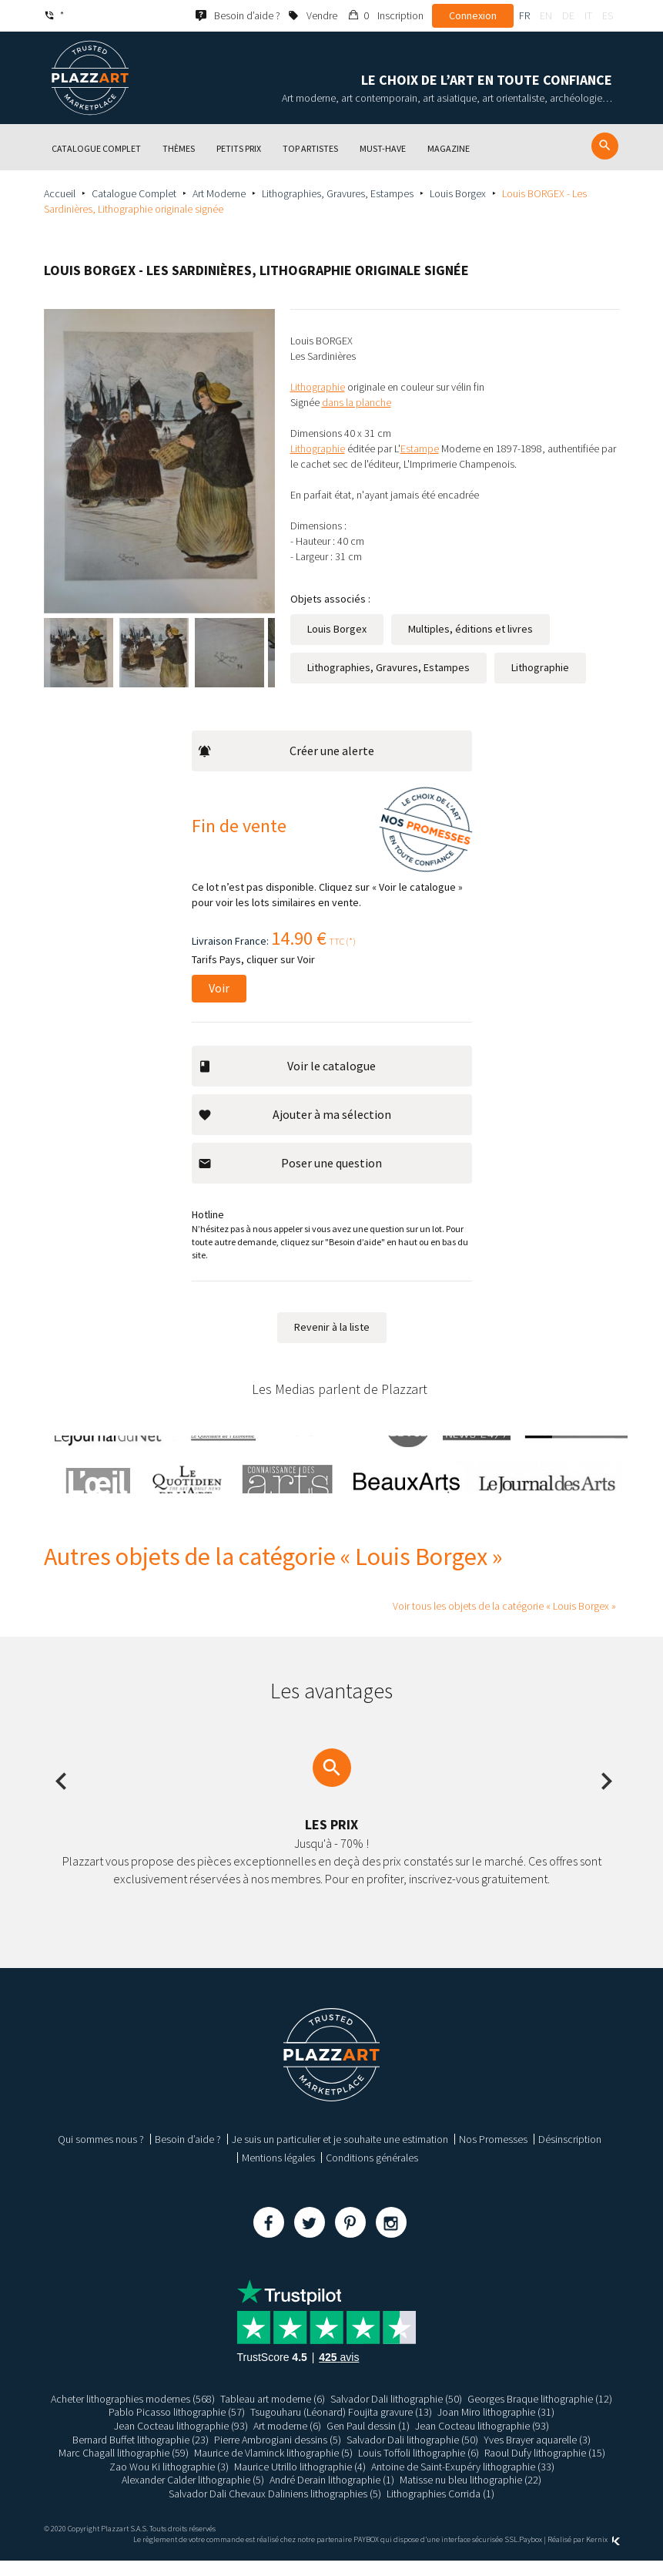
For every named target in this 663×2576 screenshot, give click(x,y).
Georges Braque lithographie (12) (539, 2414)
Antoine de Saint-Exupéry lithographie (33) (462, 2481)
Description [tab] (357, 325)
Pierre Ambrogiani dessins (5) (277, 2454)
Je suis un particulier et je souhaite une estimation (340, 2154)
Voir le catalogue (287, 1081)
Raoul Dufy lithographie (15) (544, 2468)
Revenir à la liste (332, 1342)
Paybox (530, 2555)
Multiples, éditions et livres (470, 660)
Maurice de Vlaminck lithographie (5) (273, 2468)
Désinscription (569, 2154)
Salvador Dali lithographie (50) (396, 2414)
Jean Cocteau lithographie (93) (181, 2441)
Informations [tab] (462, 325)
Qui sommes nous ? (101, 2154)
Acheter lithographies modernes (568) (133, 2414)
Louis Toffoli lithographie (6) (418, 2468)
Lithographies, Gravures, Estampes (338, 193)
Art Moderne (219, 193)
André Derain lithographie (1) (332, 2495)
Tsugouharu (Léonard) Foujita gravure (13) (341, 2427)
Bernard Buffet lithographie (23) (140, 2454)
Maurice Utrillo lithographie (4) (300, 2481)
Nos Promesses (493, 2154)
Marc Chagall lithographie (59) (124, 2468)
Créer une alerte (286, 766)
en (546, 15)
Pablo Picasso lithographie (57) (177, 2427)
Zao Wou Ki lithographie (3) (169, 2481)
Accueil (59, 193)
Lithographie (540, 699)
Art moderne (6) (287, 2441)
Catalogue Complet (134, 193)
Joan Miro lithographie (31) (495, 2427)
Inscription (400, 15)
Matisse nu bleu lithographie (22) (470, 2495)
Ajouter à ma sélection (294, 1129)
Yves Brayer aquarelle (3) (537, 2454)
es (607, 15)
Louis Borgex (458, 193)
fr (524, 15)
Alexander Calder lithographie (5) (193, 2495)
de (568, 15)
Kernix (603, 2555)
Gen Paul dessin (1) (368, 2441)
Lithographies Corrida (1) (440, 2509)
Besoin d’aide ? (188, 2154)
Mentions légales (278, 2173)
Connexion (473, 15)
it (588, 15)
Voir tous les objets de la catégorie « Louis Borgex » (504, 1621)
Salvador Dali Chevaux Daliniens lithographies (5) (275, 2509)
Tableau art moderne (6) (272, 2414)
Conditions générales (372, 2173)
